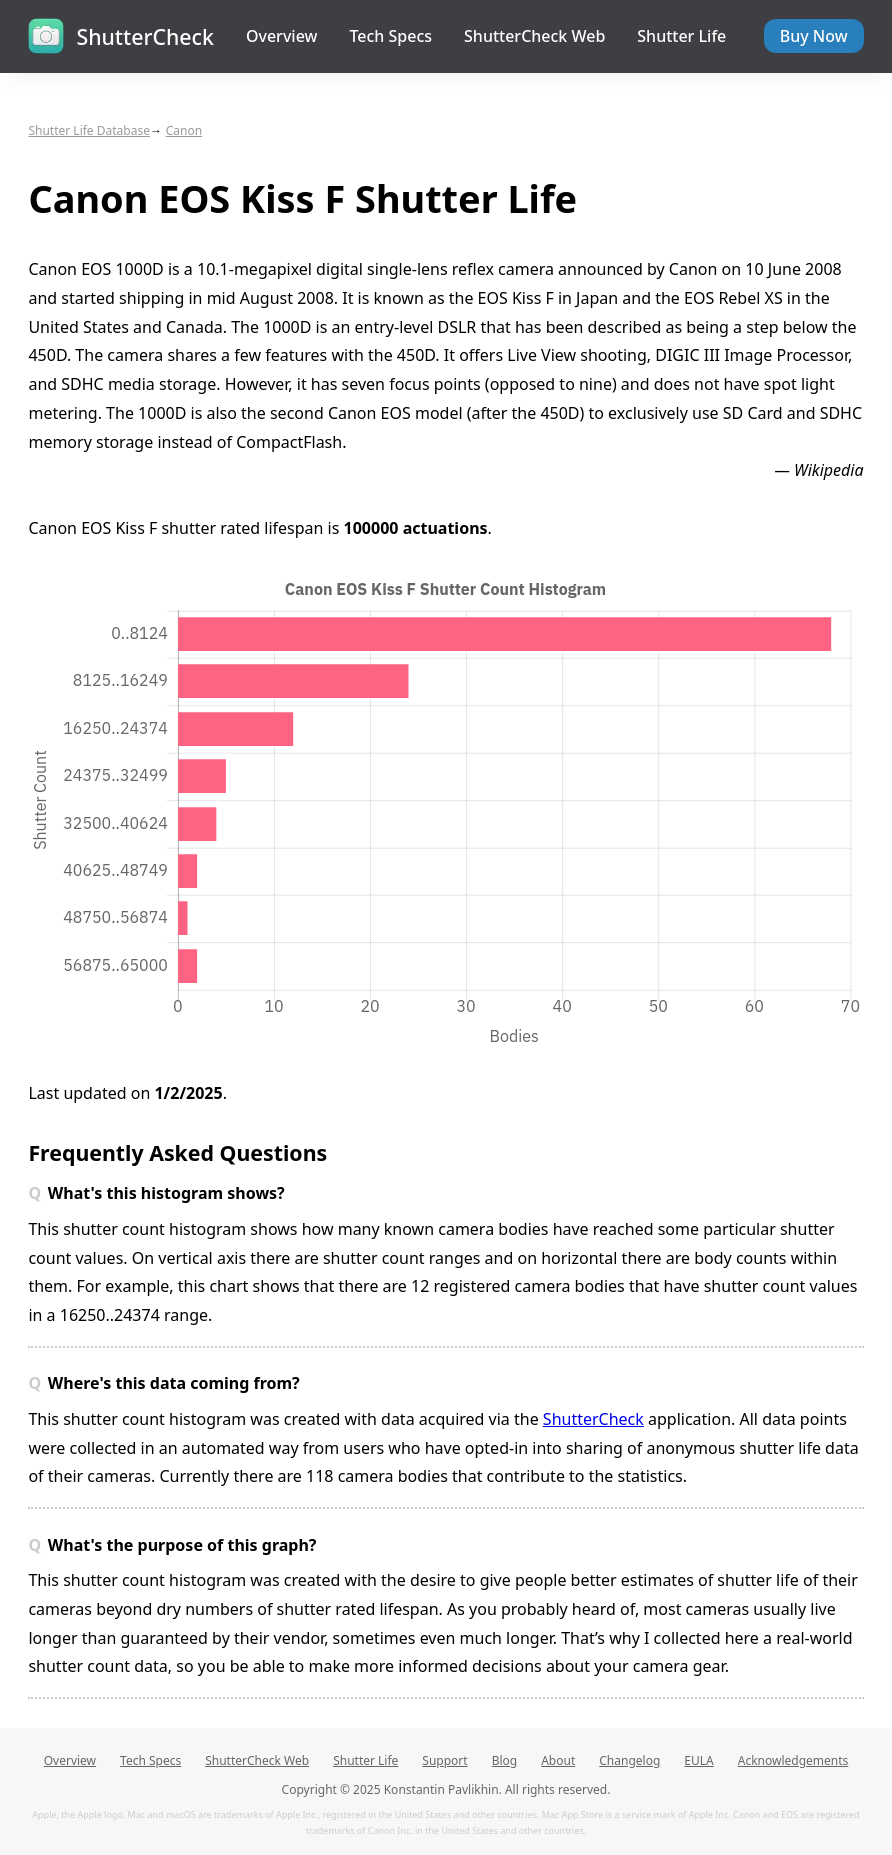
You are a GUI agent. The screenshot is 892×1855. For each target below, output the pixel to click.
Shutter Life (681, 36)
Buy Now (814, 36)
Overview (281, 36)
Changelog (629, 1760)
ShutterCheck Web (534, 36)
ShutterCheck (593, 1419)
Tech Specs (390, 36)
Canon (184, 130)
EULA (698, 1760)
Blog (505, 1760)
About (558, 1760)
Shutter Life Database (89, 130)
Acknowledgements (793, 1760)
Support (444, 1760)
